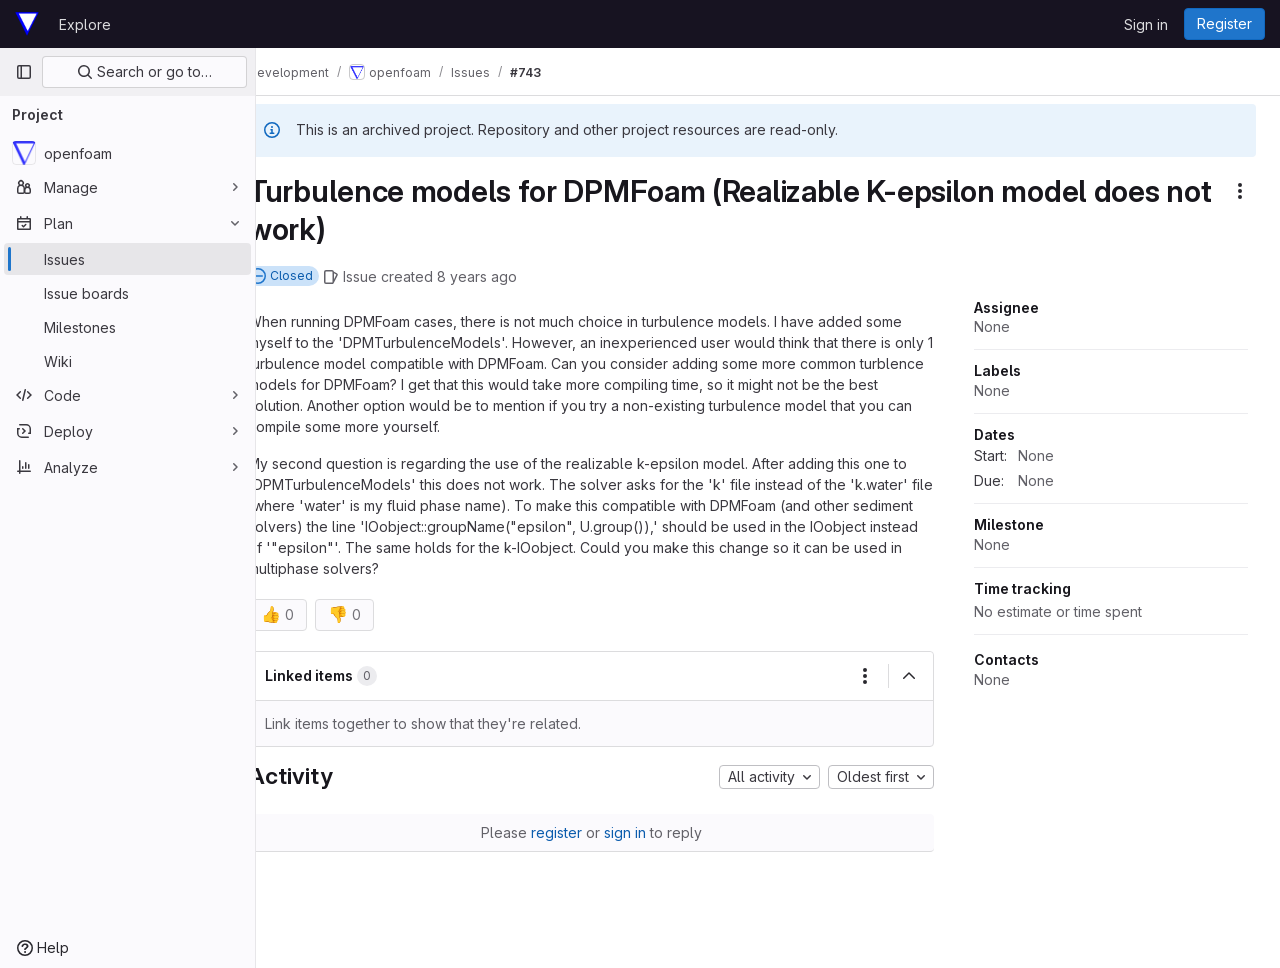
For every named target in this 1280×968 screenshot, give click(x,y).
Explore (85, 24)
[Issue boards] (127, 293)
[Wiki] (127, 361)
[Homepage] (27, 24)
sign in (641, 832)
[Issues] (127, 259)
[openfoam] (127, 153)
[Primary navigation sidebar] (24, 72)
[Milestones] (127, 327)
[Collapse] (909, 676)
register (572, 832)
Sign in (1146, 24)
